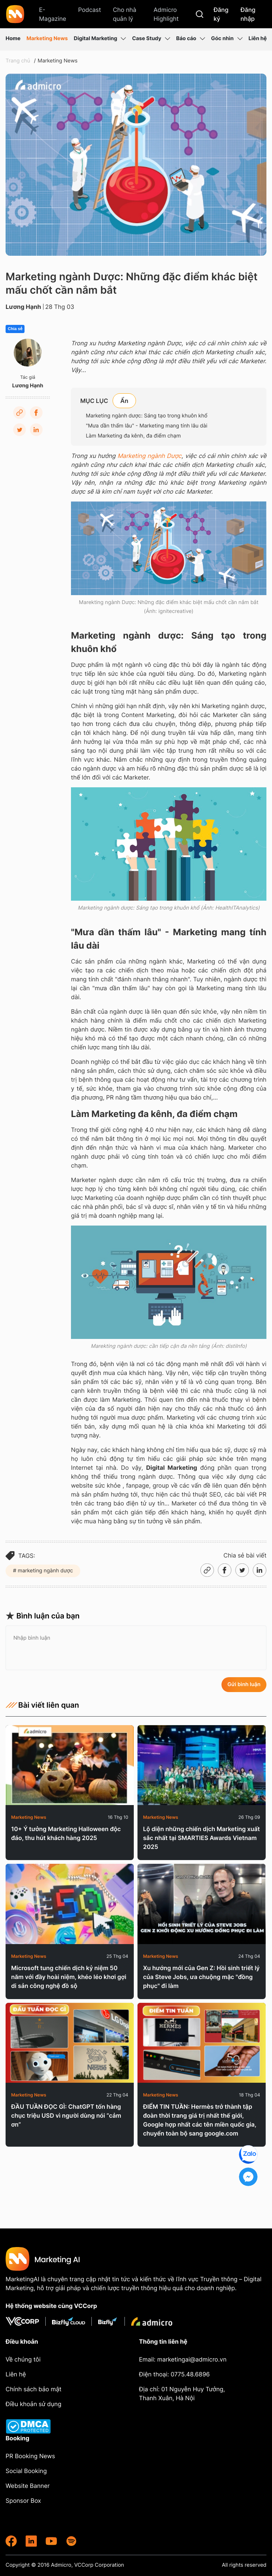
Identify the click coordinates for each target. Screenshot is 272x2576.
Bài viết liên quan (42, 1705)
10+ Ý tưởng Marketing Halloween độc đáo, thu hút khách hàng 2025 (66, 1833)
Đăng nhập (247, 14)
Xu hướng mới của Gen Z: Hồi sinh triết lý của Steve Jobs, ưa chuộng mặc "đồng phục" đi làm (201, 1976)
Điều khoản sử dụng (33, 2404)
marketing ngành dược (44, 1571)
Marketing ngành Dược (149, 455)
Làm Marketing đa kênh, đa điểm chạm (133, 436)
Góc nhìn (227, 38)
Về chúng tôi (23, 2359)
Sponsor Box (23, 2500)
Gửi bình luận (243, 1684)
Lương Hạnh (23, 306)
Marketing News (47, 38)
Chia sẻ (15, 329)
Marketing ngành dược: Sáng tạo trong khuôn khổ (146, 416)
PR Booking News (30, 2456)
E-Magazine (52, 14)
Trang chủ (18, 61)
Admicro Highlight (165, 14)
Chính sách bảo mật (33, 2389)
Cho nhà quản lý (124, 14)
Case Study (151, 38)
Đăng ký (221, 14)
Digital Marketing (100, 38)
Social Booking (26, 2471)
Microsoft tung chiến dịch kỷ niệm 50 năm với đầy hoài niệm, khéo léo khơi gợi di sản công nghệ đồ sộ (68, 1976)
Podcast (89, 9)
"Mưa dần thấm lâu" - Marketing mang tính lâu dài (146, 426)
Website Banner (28, 2485)
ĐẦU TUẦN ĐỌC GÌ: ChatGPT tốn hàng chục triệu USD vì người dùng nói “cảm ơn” (66, 2115)
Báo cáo (190, 38)
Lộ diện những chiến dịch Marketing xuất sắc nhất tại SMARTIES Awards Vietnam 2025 (201, 1837)
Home (13, 38)
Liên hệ (258, 38)
